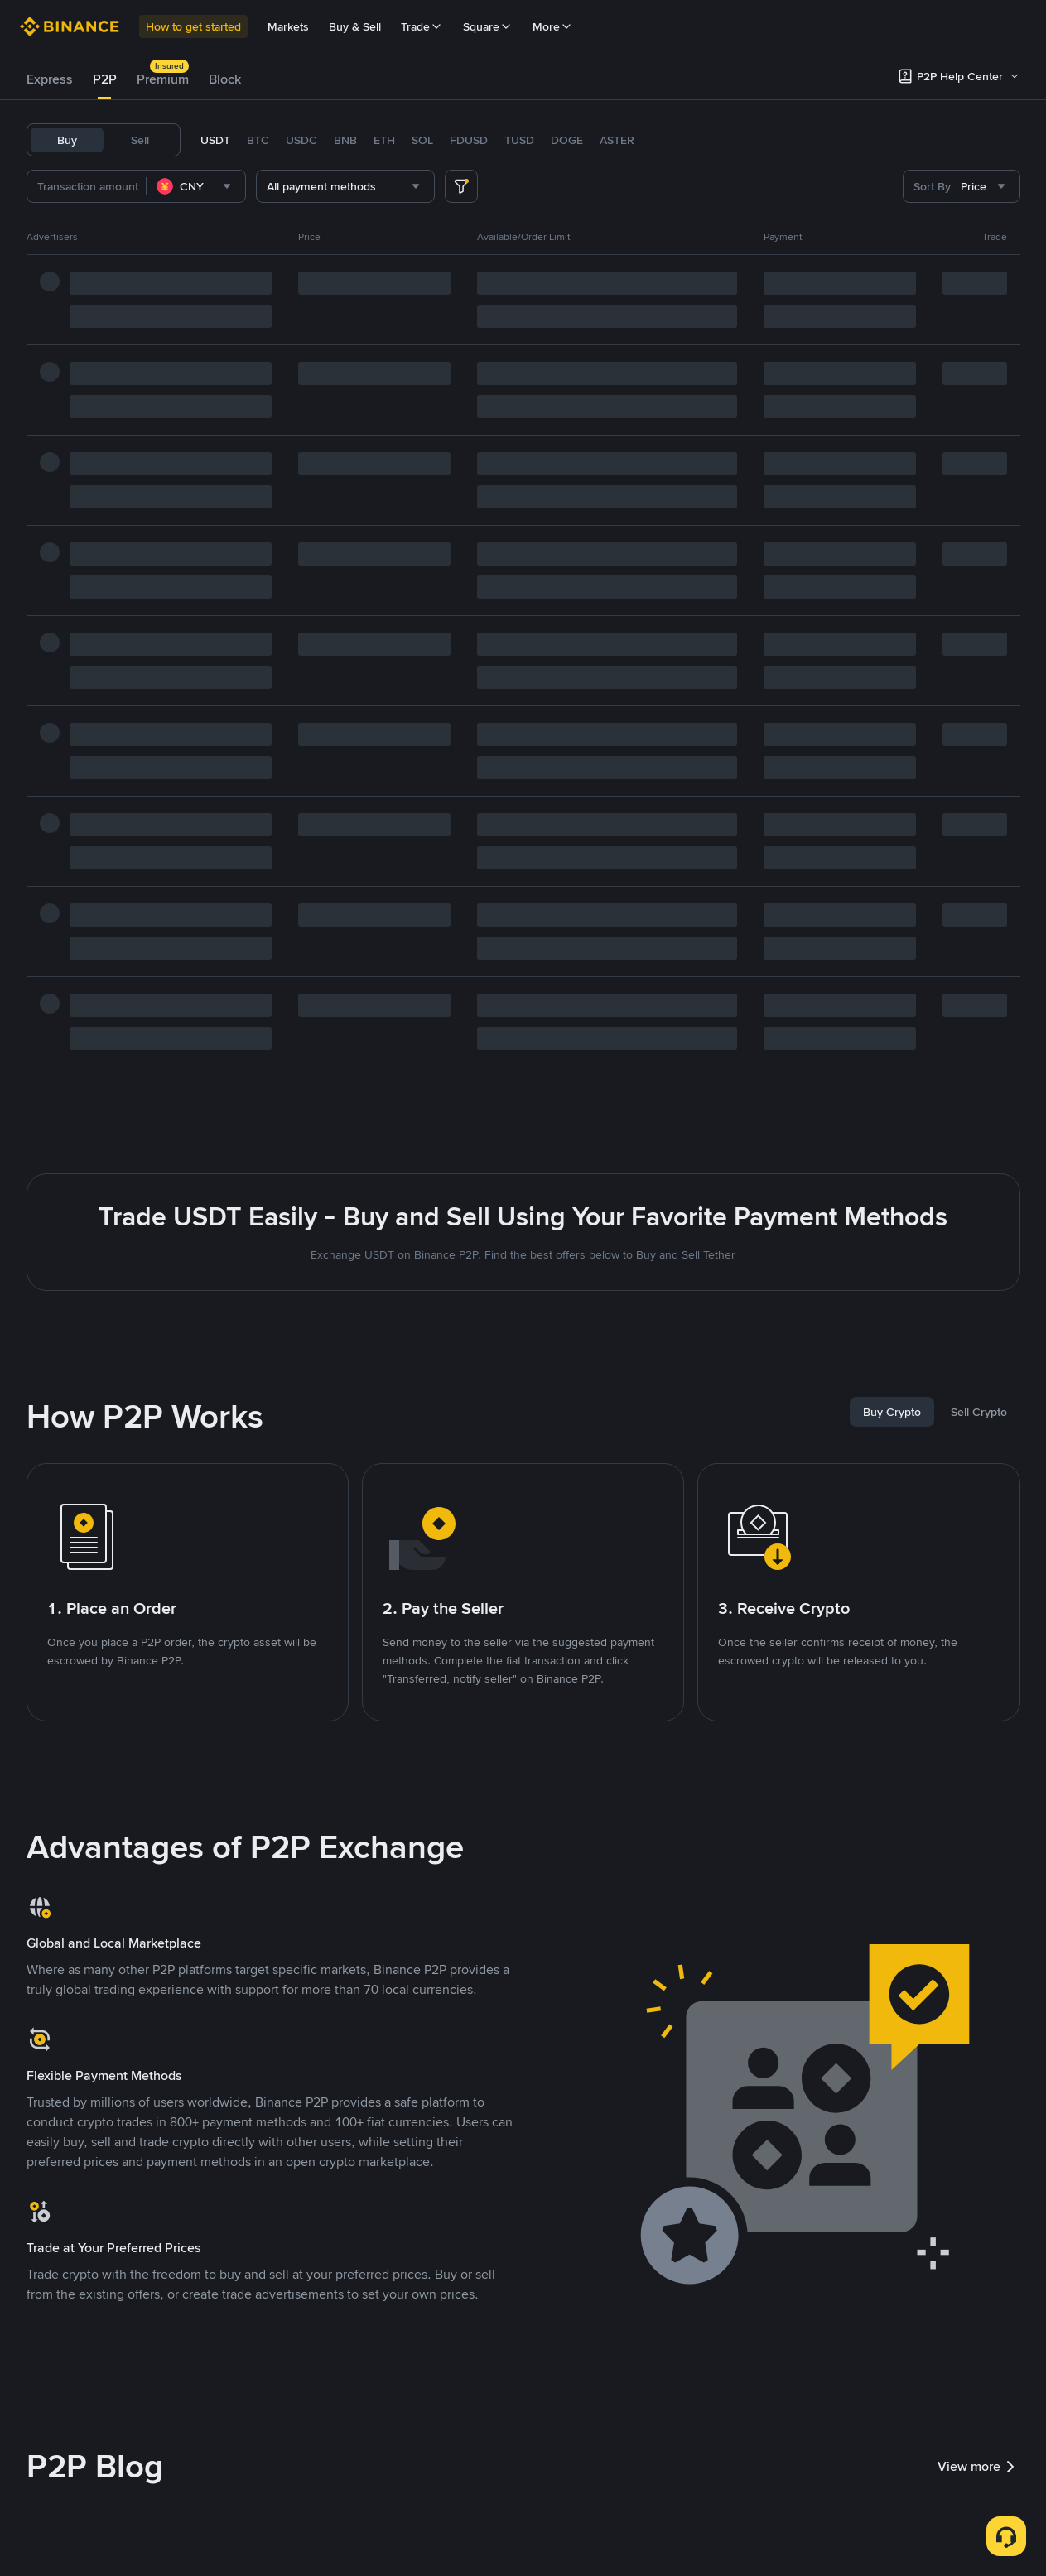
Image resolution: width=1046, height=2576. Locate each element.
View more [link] (979, 2467)
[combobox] (196, 186)
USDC (301, 139)
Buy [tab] (67, 139)
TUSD (519, 139)
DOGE (567, 139)
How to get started (193, 26)
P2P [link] (105, 79)
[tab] (50, 79)
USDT (215, 139)
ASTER (617, 139)
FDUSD (469, 139)
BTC (258, 139)
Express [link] (50, 79)
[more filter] (461, 186)
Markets (288, 26)
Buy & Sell (355, 26)
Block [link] (225, 79)
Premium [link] (163, 79)
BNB (345, 139)
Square (488, 26)
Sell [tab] (140, 139)
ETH (384, 139)
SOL (422, 139)
